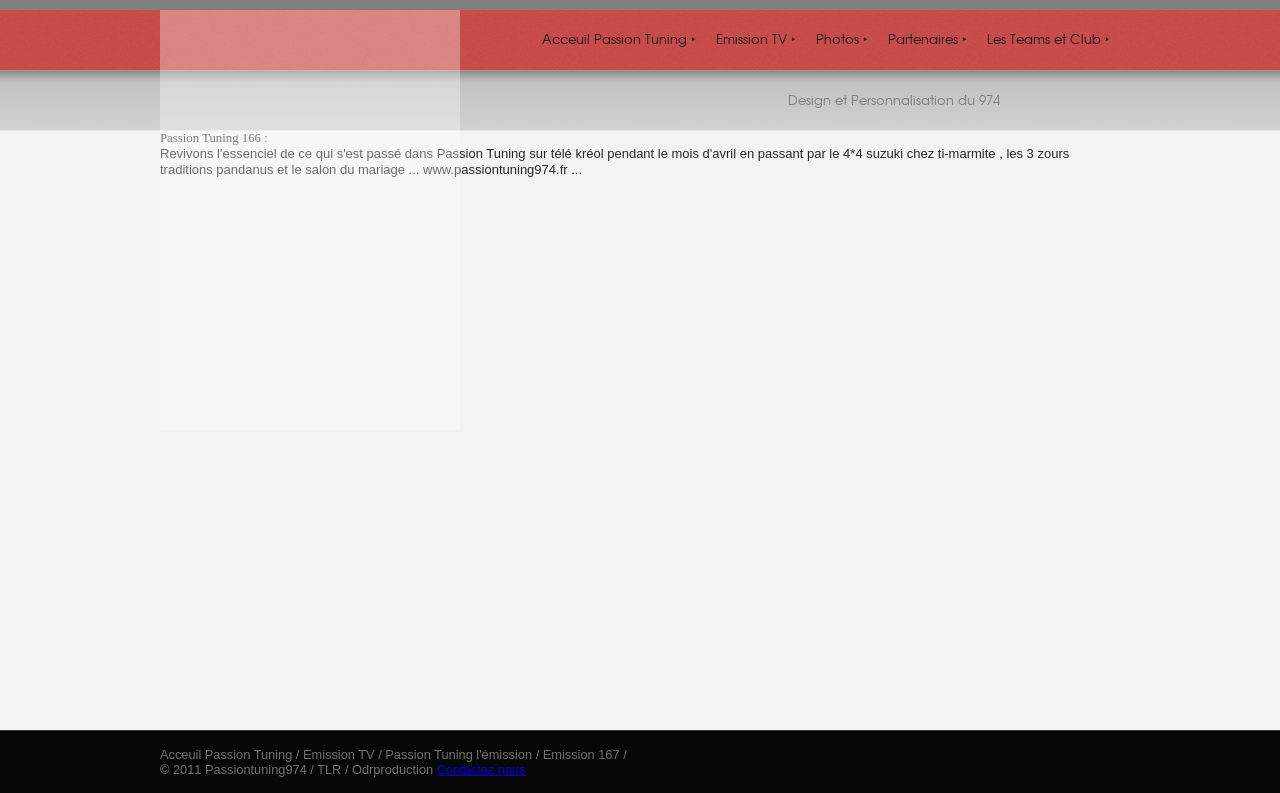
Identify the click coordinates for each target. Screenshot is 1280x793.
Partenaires (927, 38)
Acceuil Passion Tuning (619, 38)
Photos (842, 38)
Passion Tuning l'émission (458, 754)
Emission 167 (581, 754)
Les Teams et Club (1048, 38)
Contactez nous (481, 769)
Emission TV (756, 38)
